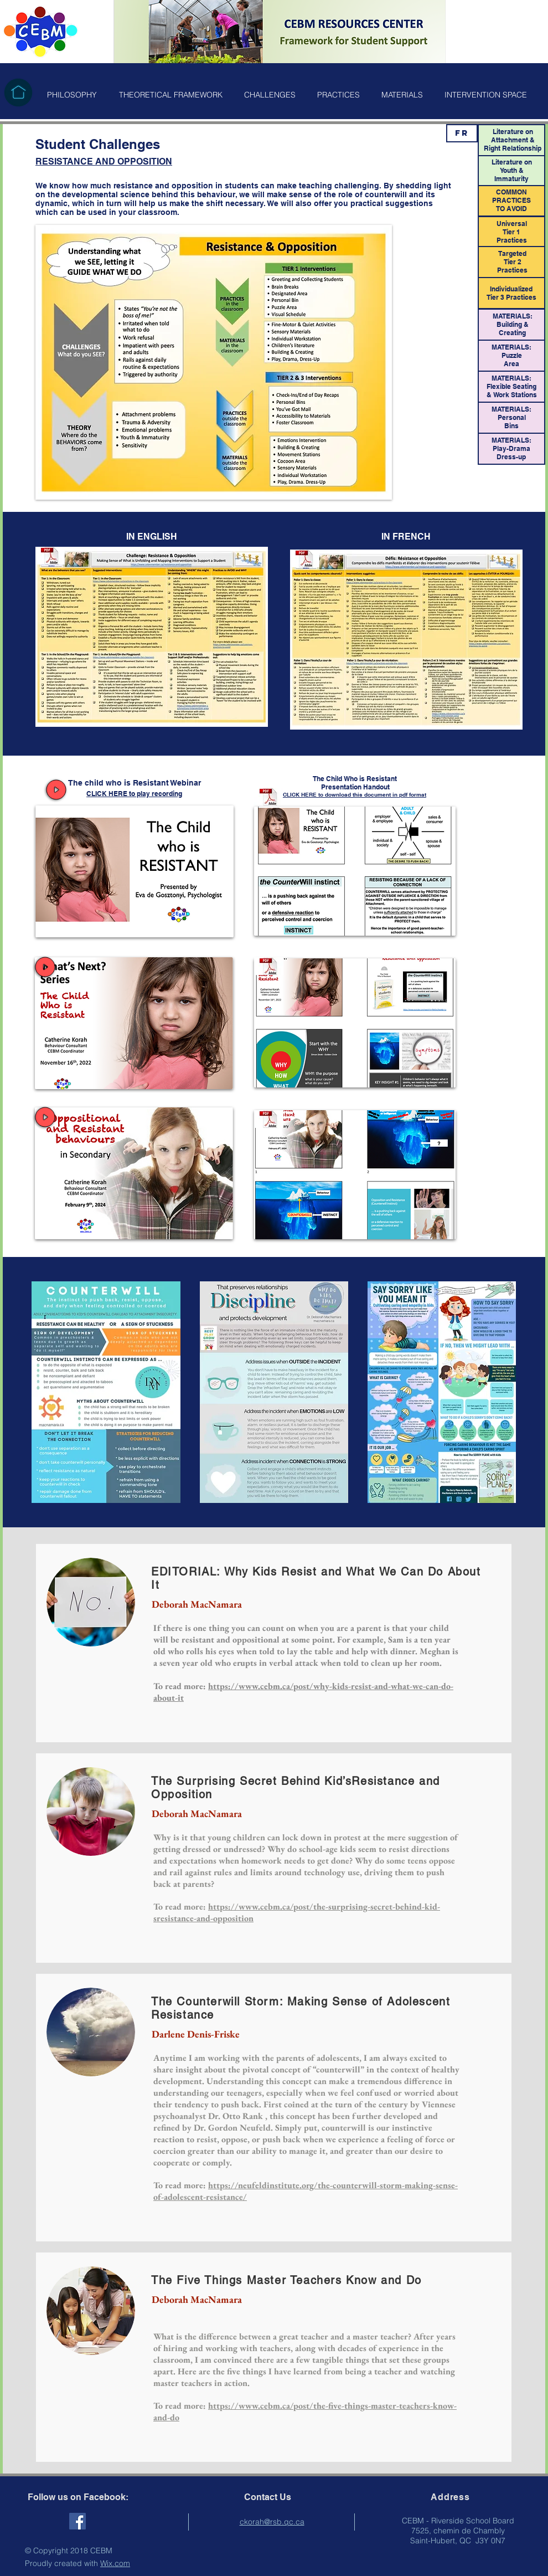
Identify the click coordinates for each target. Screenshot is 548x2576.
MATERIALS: (511, 378)
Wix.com (115, 2563)
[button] (72, 94)
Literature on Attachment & (513, 135)
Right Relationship (512, 148)
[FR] (462, 133)
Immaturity (511, 179)
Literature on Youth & (512, 166)
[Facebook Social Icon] (77, 2521)
